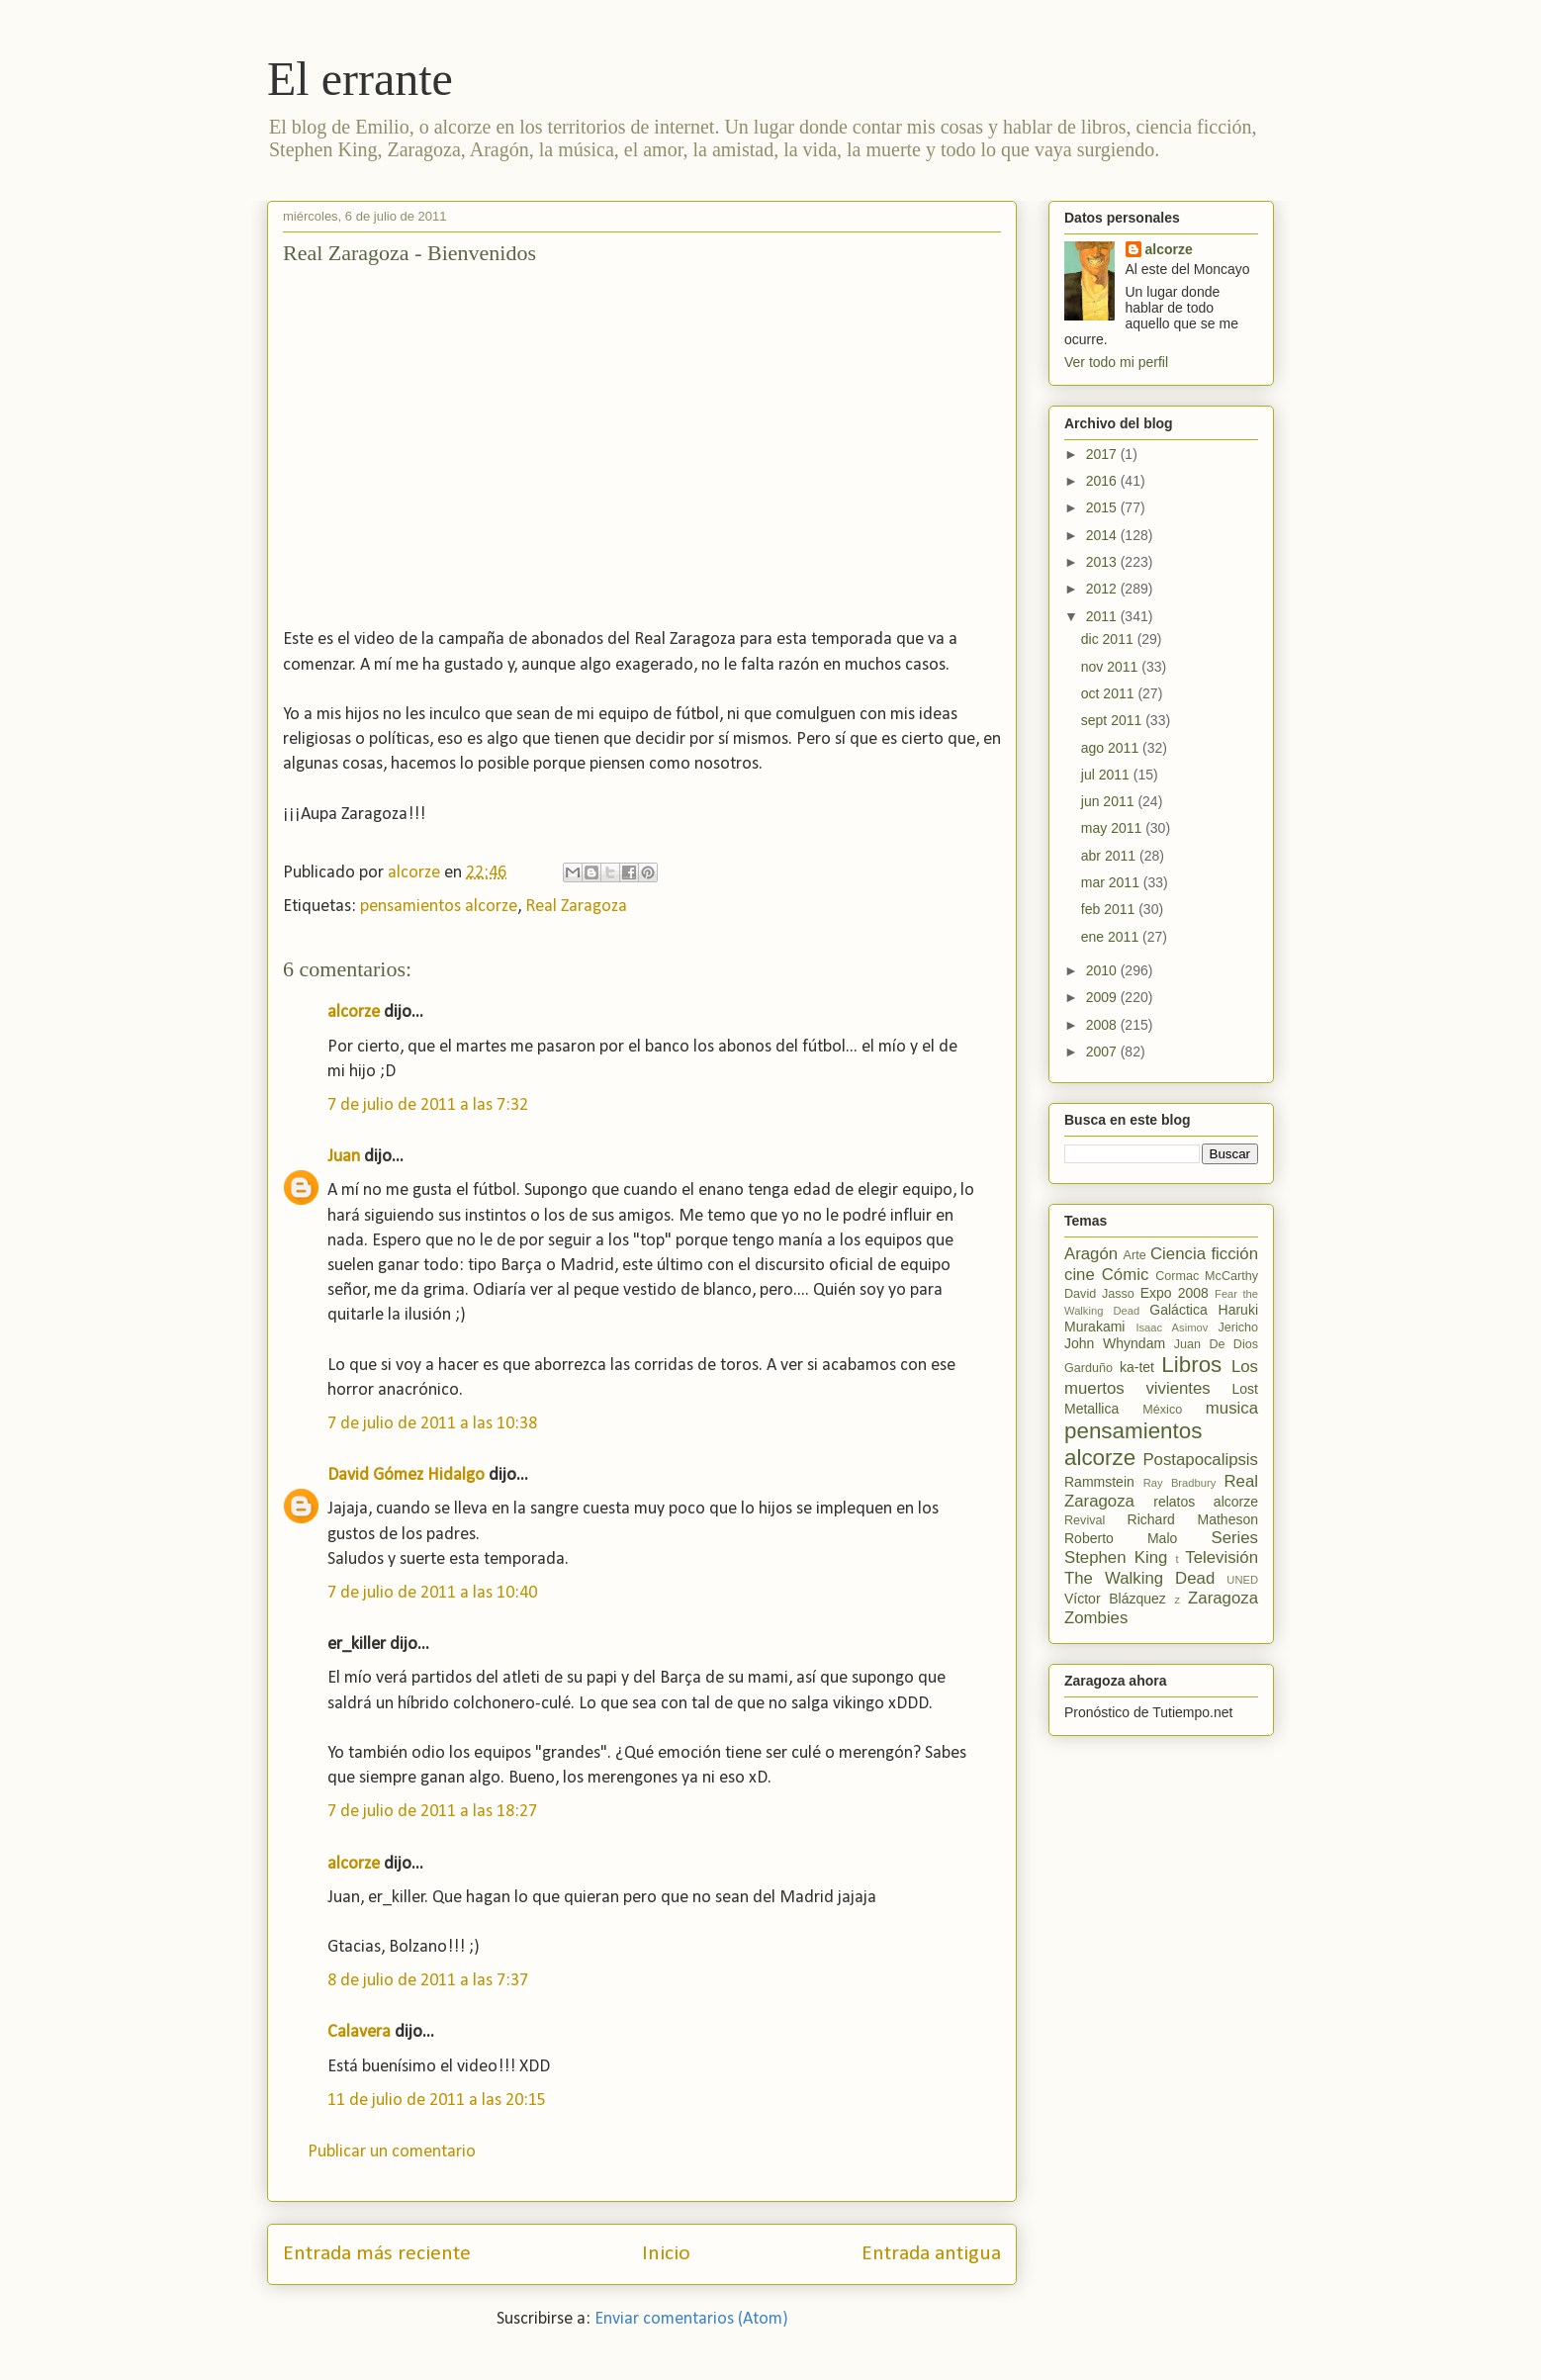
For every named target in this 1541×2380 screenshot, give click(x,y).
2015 (1103, 507)
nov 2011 (1111, 667)
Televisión (1221, 1557)
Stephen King (1115, 1557)
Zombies (1096, 1617)
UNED (1242, 1580)
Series (1234, 1537)
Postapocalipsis (1200, 1459)
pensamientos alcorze (438, 906)
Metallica (1091, 1409)
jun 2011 (1109, 801)
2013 (1103, 562)
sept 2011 (1113, 720)
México (1162, 1410)
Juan (343, 1156)
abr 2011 (1110, 856)
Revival (1084, 1520)
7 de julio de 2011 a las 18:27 (432, 1811)
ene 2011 (1111, 937)
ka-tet (1137, 1367)
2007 (1103, 1051)
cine (1079, 1274)
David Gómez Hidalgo (406, 1475)
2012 (1103, 588)
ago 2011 (1111, 748)
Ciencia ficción (1204, 1253)
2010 (1103, 970)
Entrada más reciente (377, 2253)
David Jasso (1099, 1294)
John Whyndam (1114, 1343)
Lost (1245, 1389)
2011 (1103, 616)
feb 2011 (1109, 909)
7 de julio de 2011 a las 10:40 (432, 1593)
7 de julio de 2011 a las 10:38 (432, 1424)
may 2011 (1113, 828)
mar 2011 (1112, 882)
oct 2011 (1109, 693)
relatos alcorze (1205, 1502)
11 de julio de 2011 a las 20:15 (436, 2100)
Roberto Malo (1120, 1538)
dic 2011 (1109, 639)
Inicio (666, 2253)
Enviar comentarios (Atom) (691, 2319)
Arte (1135, 1255)
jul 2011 (1107, 774)
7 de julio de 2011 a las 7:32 (427, 1105)
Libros (1191, 1364)
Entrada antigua (931, 2253)
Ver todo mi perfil (1116, 362)
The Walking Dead (1139, 1578)
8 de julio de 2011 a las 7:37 (427, 1980)
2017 (1103, 454)
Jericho (1238, 1327)
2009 (1103, 997)
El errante (360, 78)
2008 (1103, 1025)
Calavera (359, 2032)
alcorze (353, 1012)
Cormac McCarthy (1206, 1276)
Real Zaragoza (576, 906)
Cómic (1125, 1274)
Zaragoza (1223, 1598)
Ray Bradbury (1180, 1483)
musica (1232, 1408)
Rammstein (1099, 1482)
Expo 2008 (1174, 1293)
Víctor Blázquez (1115, 1598)
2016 (1103, 481)
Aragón (1091, 1253)
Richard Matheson (1193, 1519)
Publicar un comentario (392, 2152)
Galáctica (1178, 1310)
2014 (1103, 535)
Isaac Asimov (1171, 1327)
